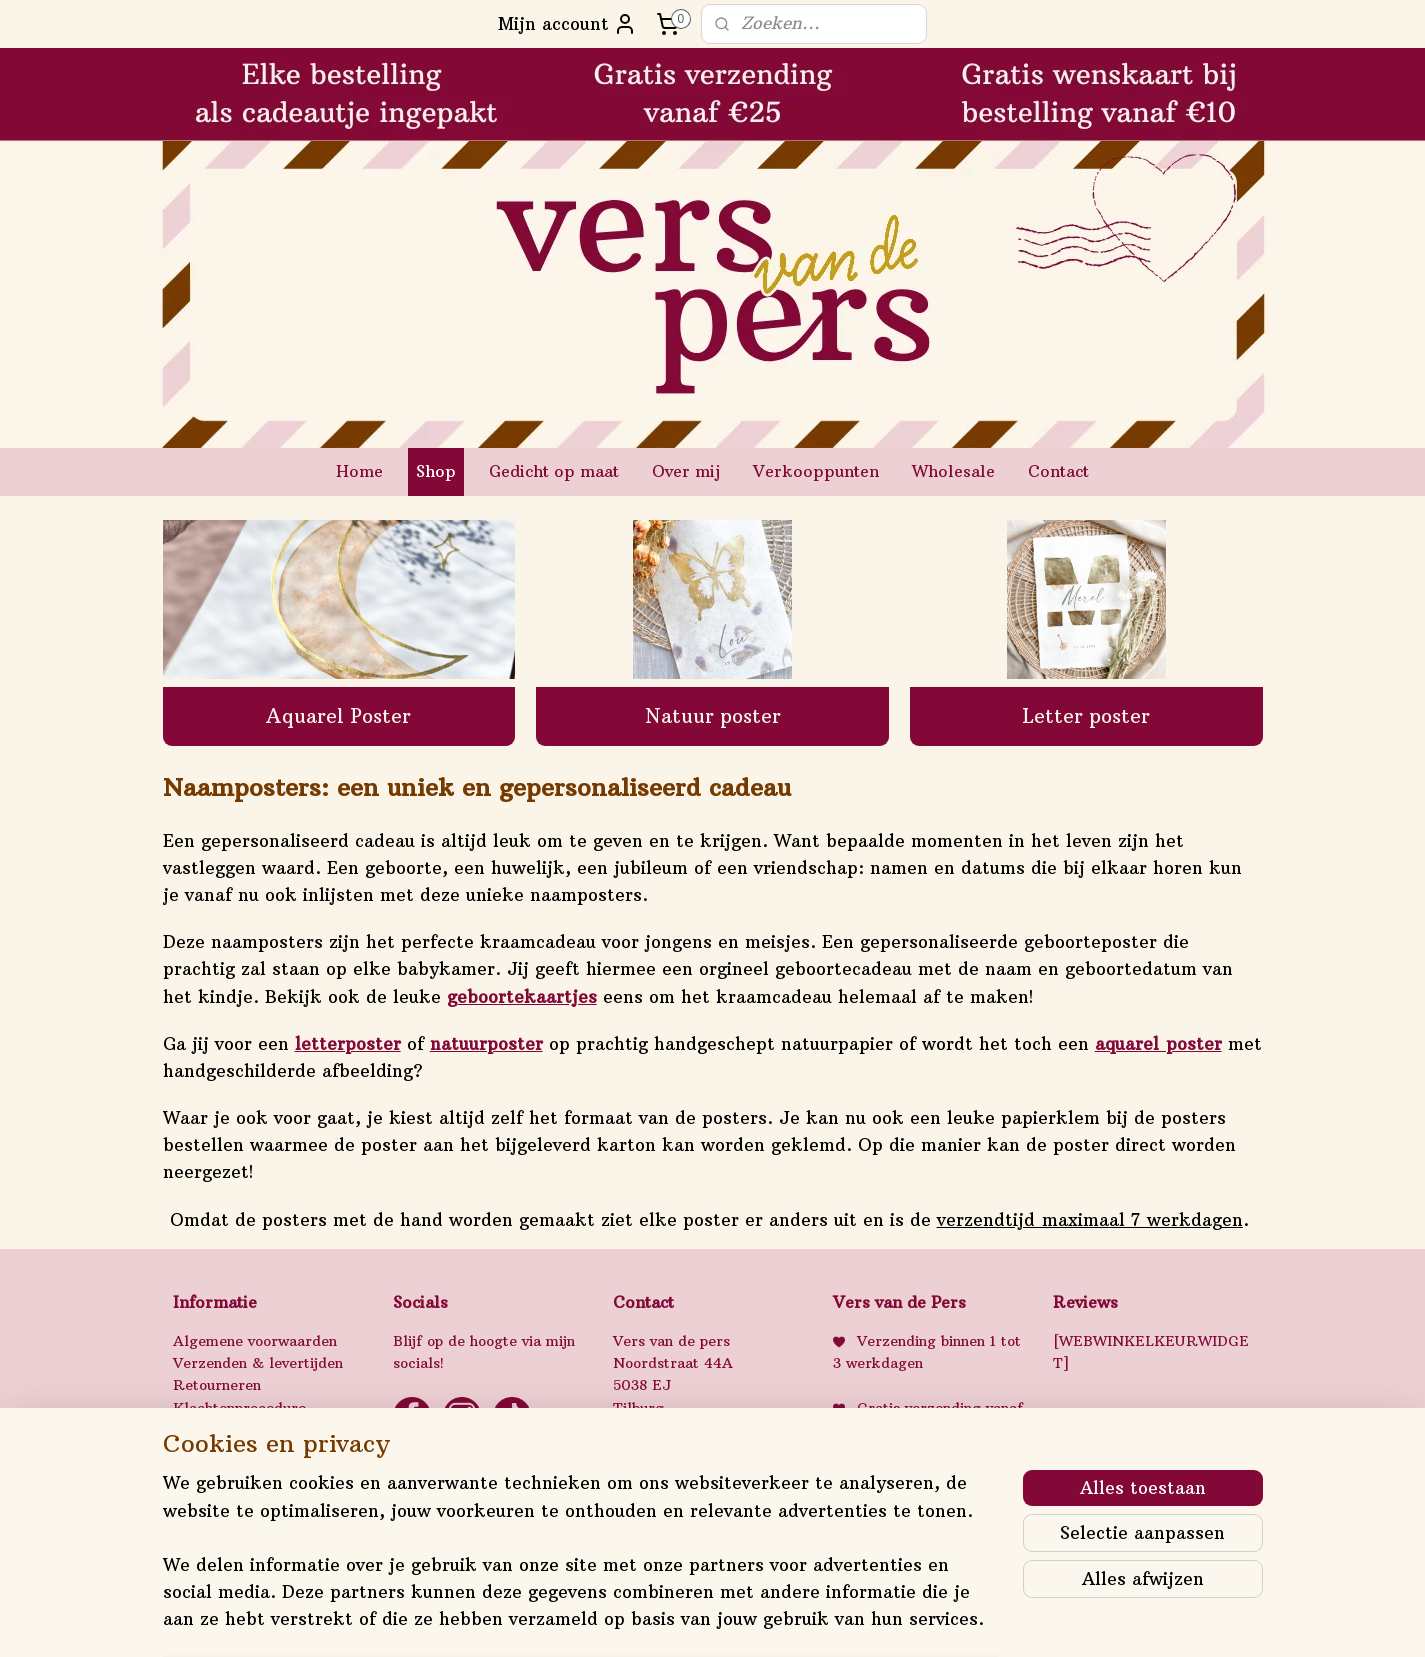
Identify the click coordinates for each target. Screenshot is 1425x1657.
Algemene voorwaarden (255, 1341)
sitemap (650, 1620)
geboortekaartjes (521, 997)
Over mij (686, 471)
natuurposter (485, 1044)
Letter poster (1086, 716)
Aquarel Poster (338, 716)
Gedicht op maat (554, 471)
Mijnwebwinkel (951, 1620)
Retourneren (217, 1385)
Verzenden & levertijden (258, 1363)
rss (691, 1620)
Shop (436, 471)
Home (359, 471)
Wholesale (953, 471)
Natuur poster (712, 716)
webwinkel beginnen (769, 1620)
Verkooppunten (816, 471)
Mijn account (567, 24)
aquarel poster (1157, 1044)
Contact (1058, 471)
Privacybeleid (220, 1430)
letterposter (347, 1044)
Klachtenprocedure (239, 1408)
